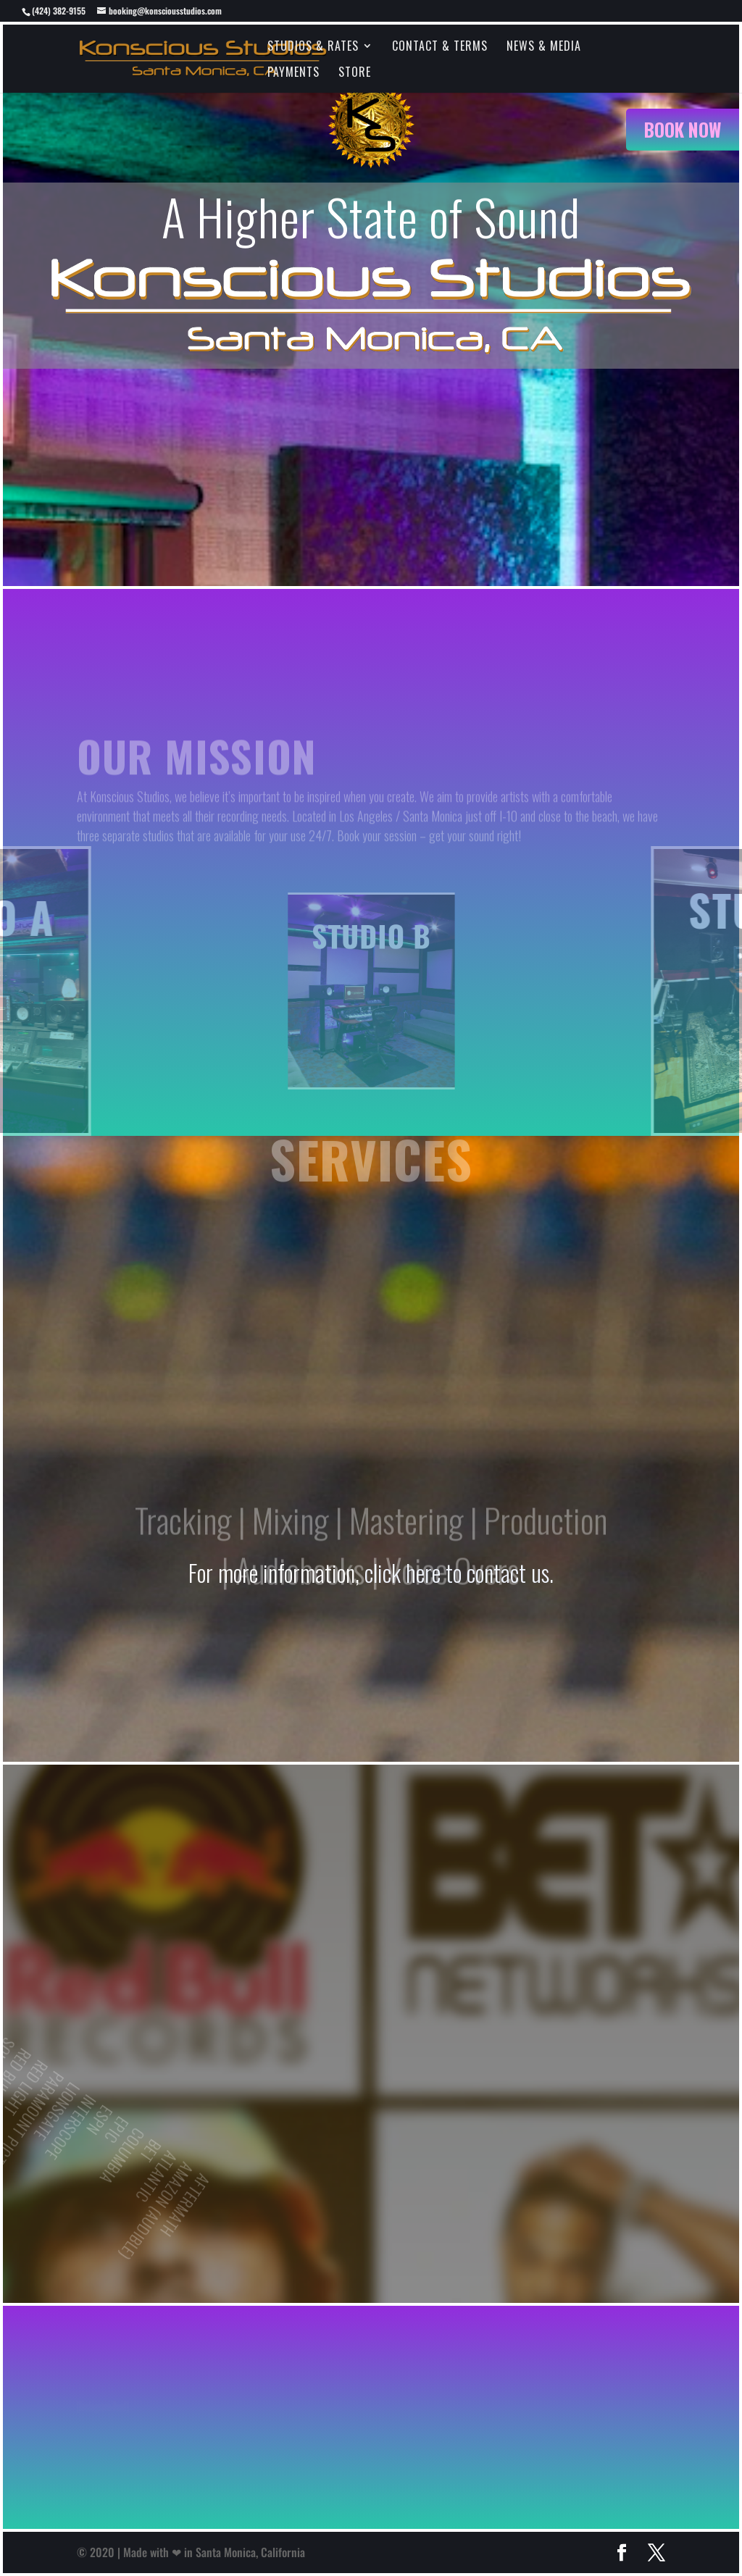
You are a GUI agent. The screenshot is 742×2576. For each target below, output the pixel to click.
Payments (293, 73)
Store (354, 73)
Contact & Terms (440, 47)
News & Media (544, 47)
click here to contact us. (459, 1572)
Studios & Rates (313, 47)
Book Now (682, 129)
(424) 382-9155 (59, 10)
